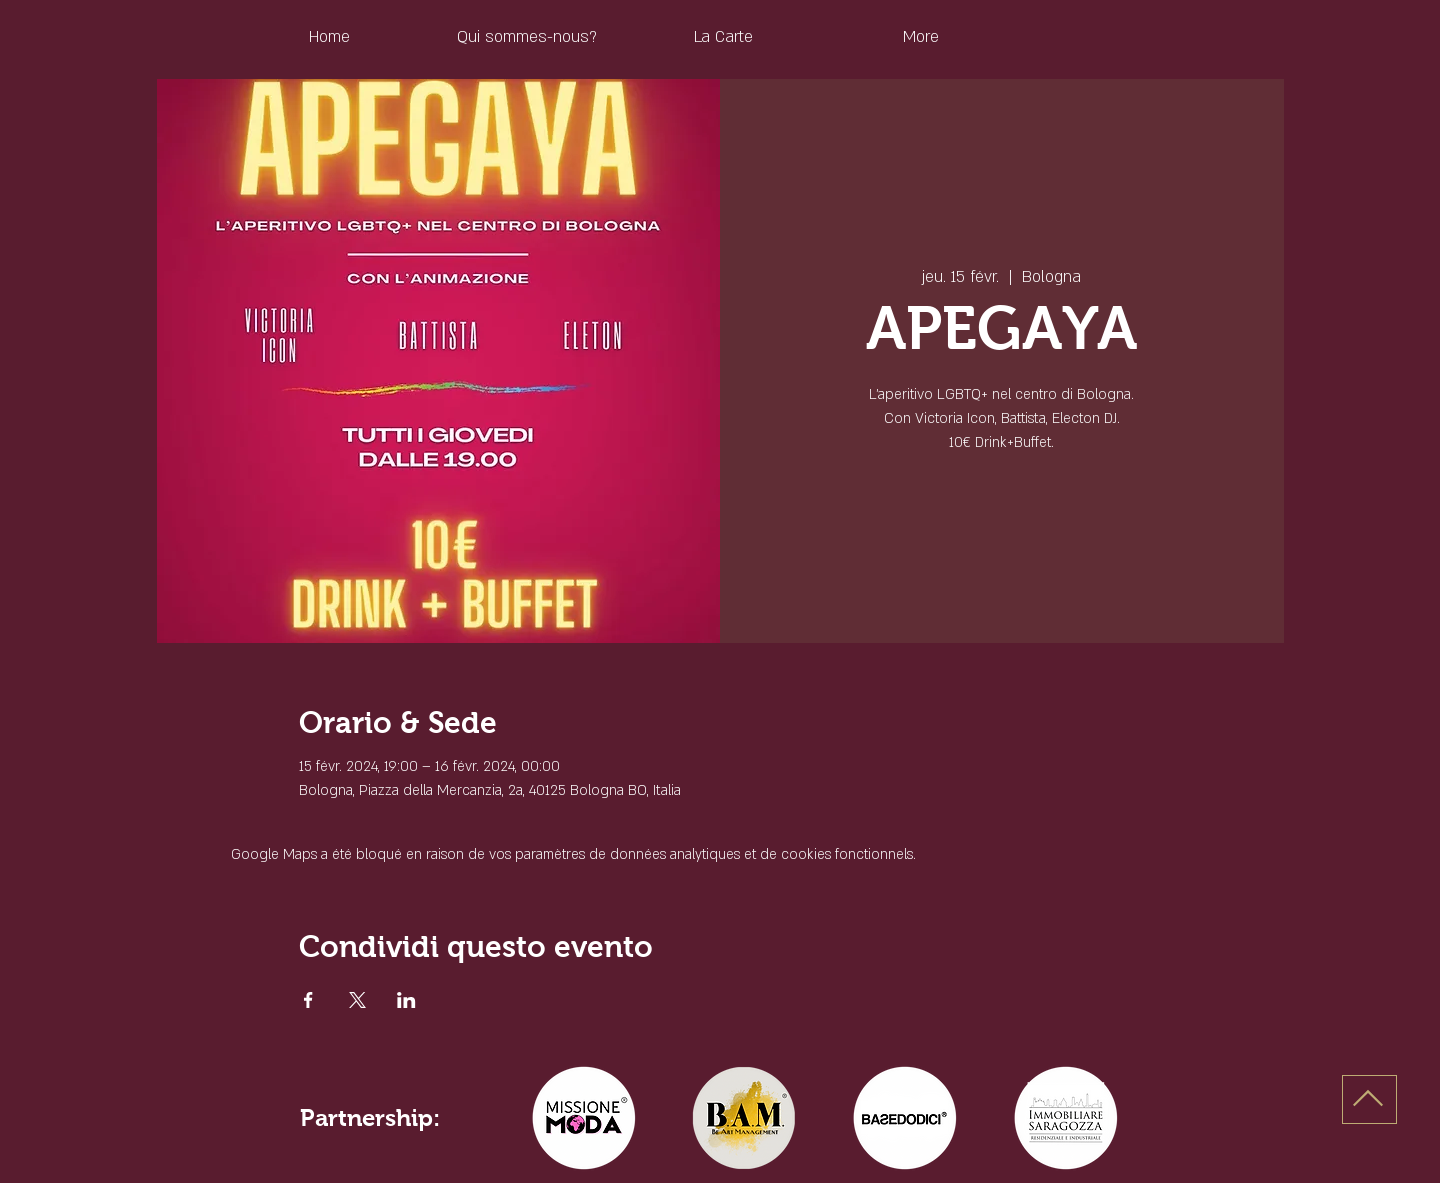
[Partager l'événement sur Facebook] (308, 1000)
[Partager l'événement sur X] (357, 1000)
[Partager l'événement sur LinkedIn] (406, 1000)
